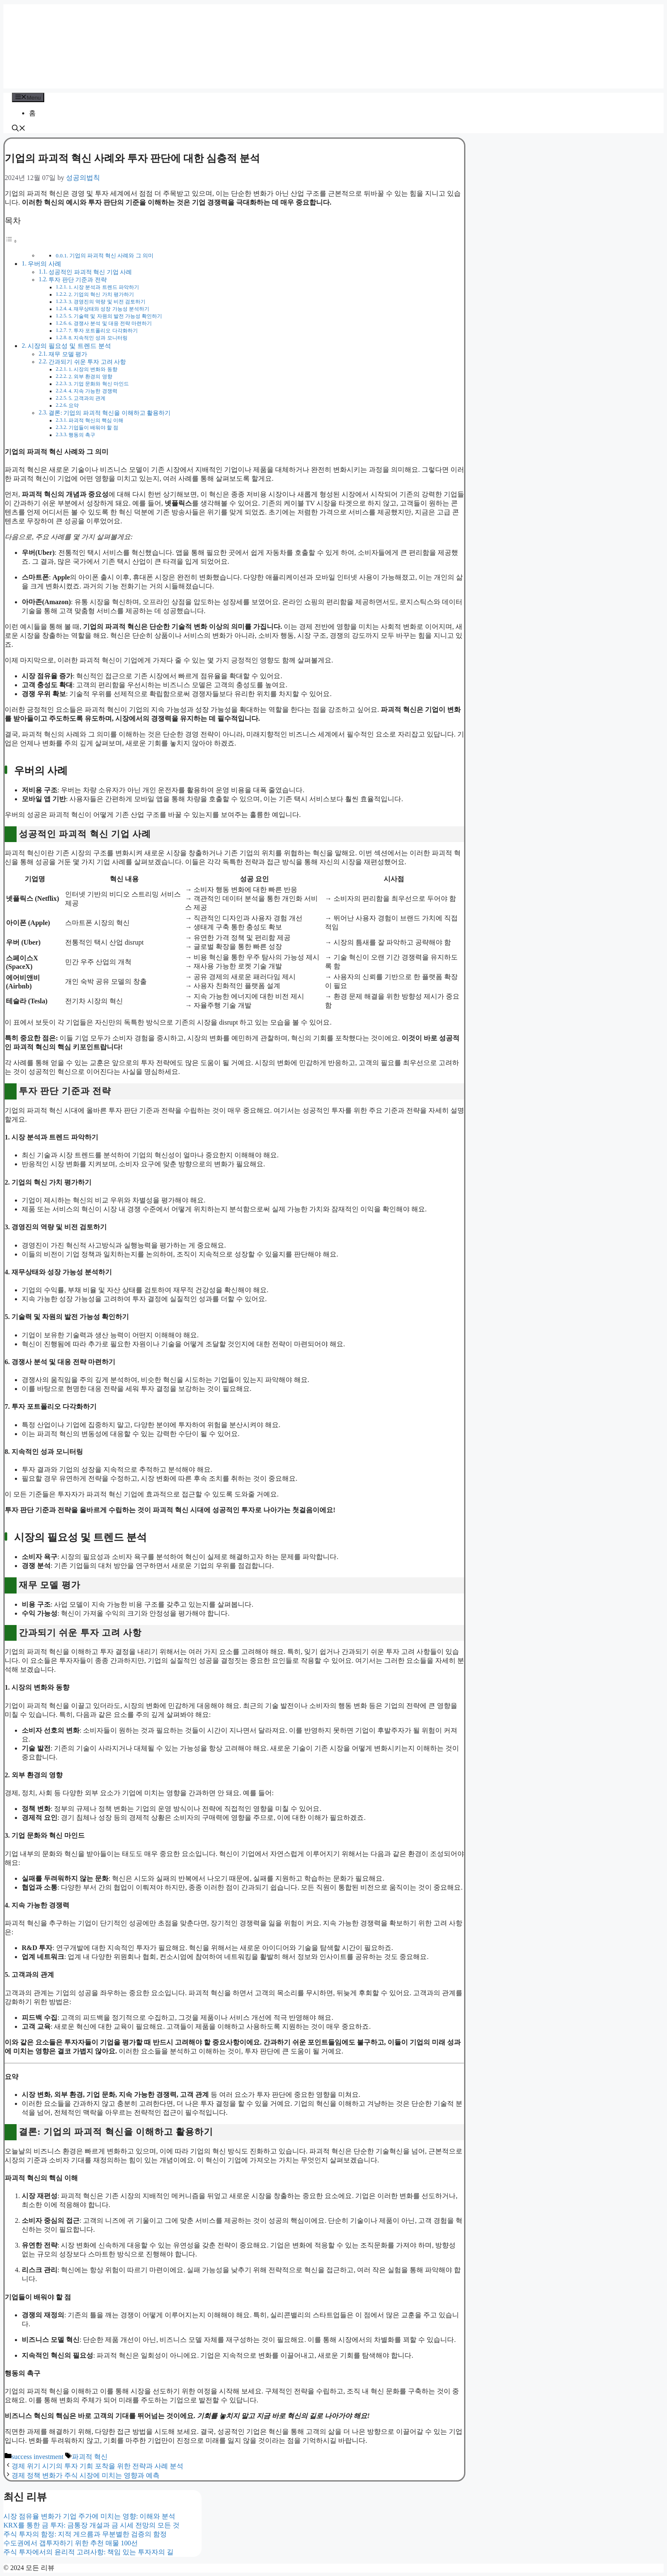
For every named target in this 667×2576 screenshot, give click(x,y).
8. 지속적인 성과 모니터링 (97, 338)
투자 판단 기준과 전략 (77, 280)
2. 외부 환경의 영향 (90, 377)
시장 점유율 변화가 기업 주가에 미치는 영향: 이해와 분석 (89, 2516)
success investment (37, 2456)
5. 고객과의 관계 (86, 398)
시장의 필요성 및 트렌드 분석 (69, 345)
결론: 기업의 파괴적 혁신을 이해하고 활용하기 (109, 413)
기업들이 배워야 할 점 (93, 428)
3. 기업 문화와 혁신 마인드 (98, 384)
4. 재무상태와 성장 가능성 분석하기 (108, 309)
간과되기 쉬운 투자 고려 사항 (87, 362)
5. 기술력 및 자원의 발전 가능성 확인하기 (115, 316)
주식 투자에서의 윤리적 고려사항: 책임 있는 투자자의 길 (88, 2552)
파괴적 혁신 (90, 2456)
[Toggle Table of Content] (11, 241)
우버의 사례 (44, 263)
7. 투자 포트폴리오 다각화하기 (102, 331)
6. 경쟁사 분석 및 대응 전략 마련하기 (110, 323)
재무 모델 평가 (67, 354)
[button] (19, 129)
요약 (73, 405)
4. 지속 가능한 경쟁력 (92, 391)
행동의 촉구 (81, 435)
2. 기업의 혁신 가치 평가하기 (101, 294)
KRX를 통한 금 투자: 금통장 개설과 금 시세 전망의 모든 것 (91, 2525)
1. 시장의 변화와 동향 (92, 369)
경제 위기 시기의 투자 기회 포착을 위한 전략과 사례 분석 (97, 2466)
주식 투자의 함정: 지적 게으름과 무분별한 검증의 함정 (85, 2534)
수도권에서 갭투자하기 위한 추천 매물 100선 (70, 2543)
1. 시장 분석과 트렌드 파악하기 (103, 287)
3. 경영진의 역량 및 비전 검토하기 (106, 302)
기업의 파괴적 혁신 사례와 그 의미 (111, 255)
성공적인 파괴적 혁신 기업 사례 (90, 272)
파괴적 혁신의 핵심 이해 (95, 420)
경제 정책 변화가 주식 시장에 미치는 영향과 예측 (85, 2475)
